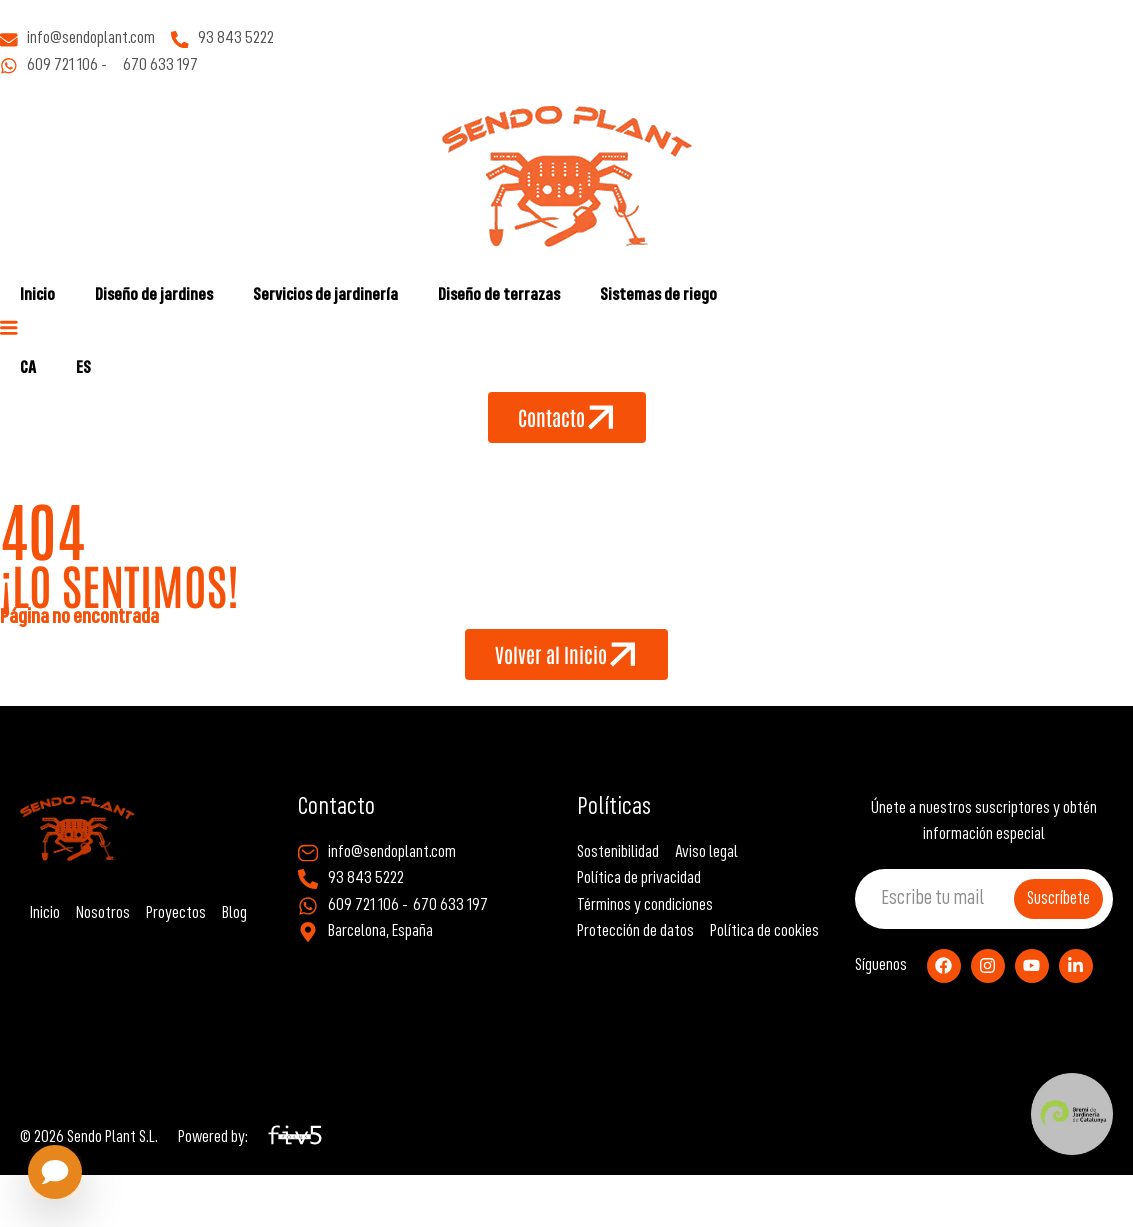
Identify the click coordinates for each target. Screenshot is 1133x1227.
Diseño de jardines (154, 295)
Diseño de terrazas (499, 295)
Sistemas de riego (658, 295)
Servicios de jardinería (325, 295)
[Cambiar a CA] (28, 369)
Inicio (37, 295)
